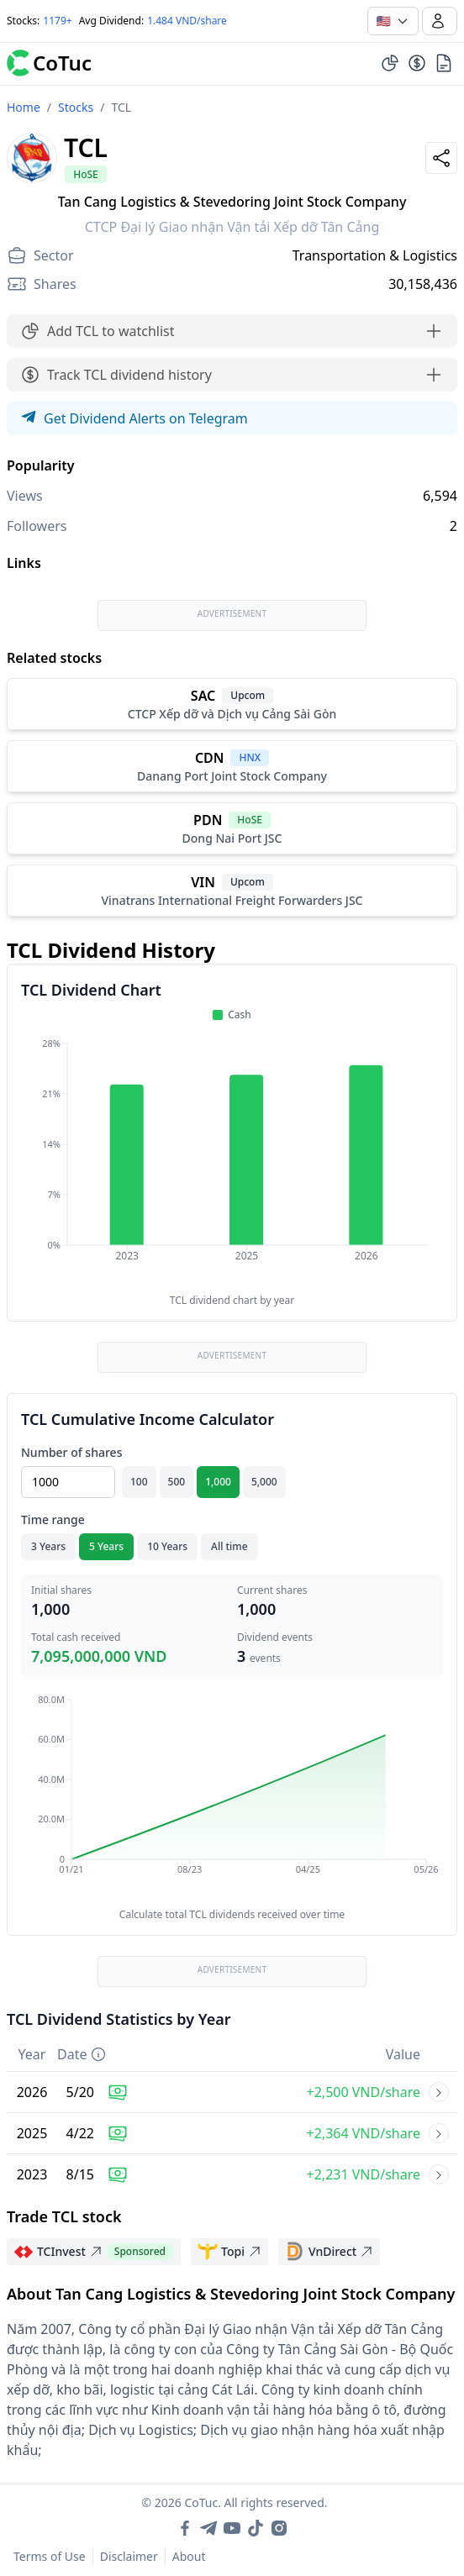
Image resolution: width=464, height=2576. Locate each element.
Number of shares (71, 1452)
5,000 (264, 1482)
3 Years (48, 1546)
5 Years (106, 1546)
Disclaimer (129, 2556)
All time (229, 1546)
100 (139, 1482)
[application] (232, 1161)
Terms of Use (49, 2556)
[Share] (441, 158)
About (189, 2556)
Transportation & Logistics (375, 255)
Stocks (75, 107)
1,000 (218, 1482)
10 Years (167, 1546)
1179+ (57, 20)
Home (23, 107)
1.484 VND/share (187, 20)
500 (177, 1482)
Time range (53, 1519)
